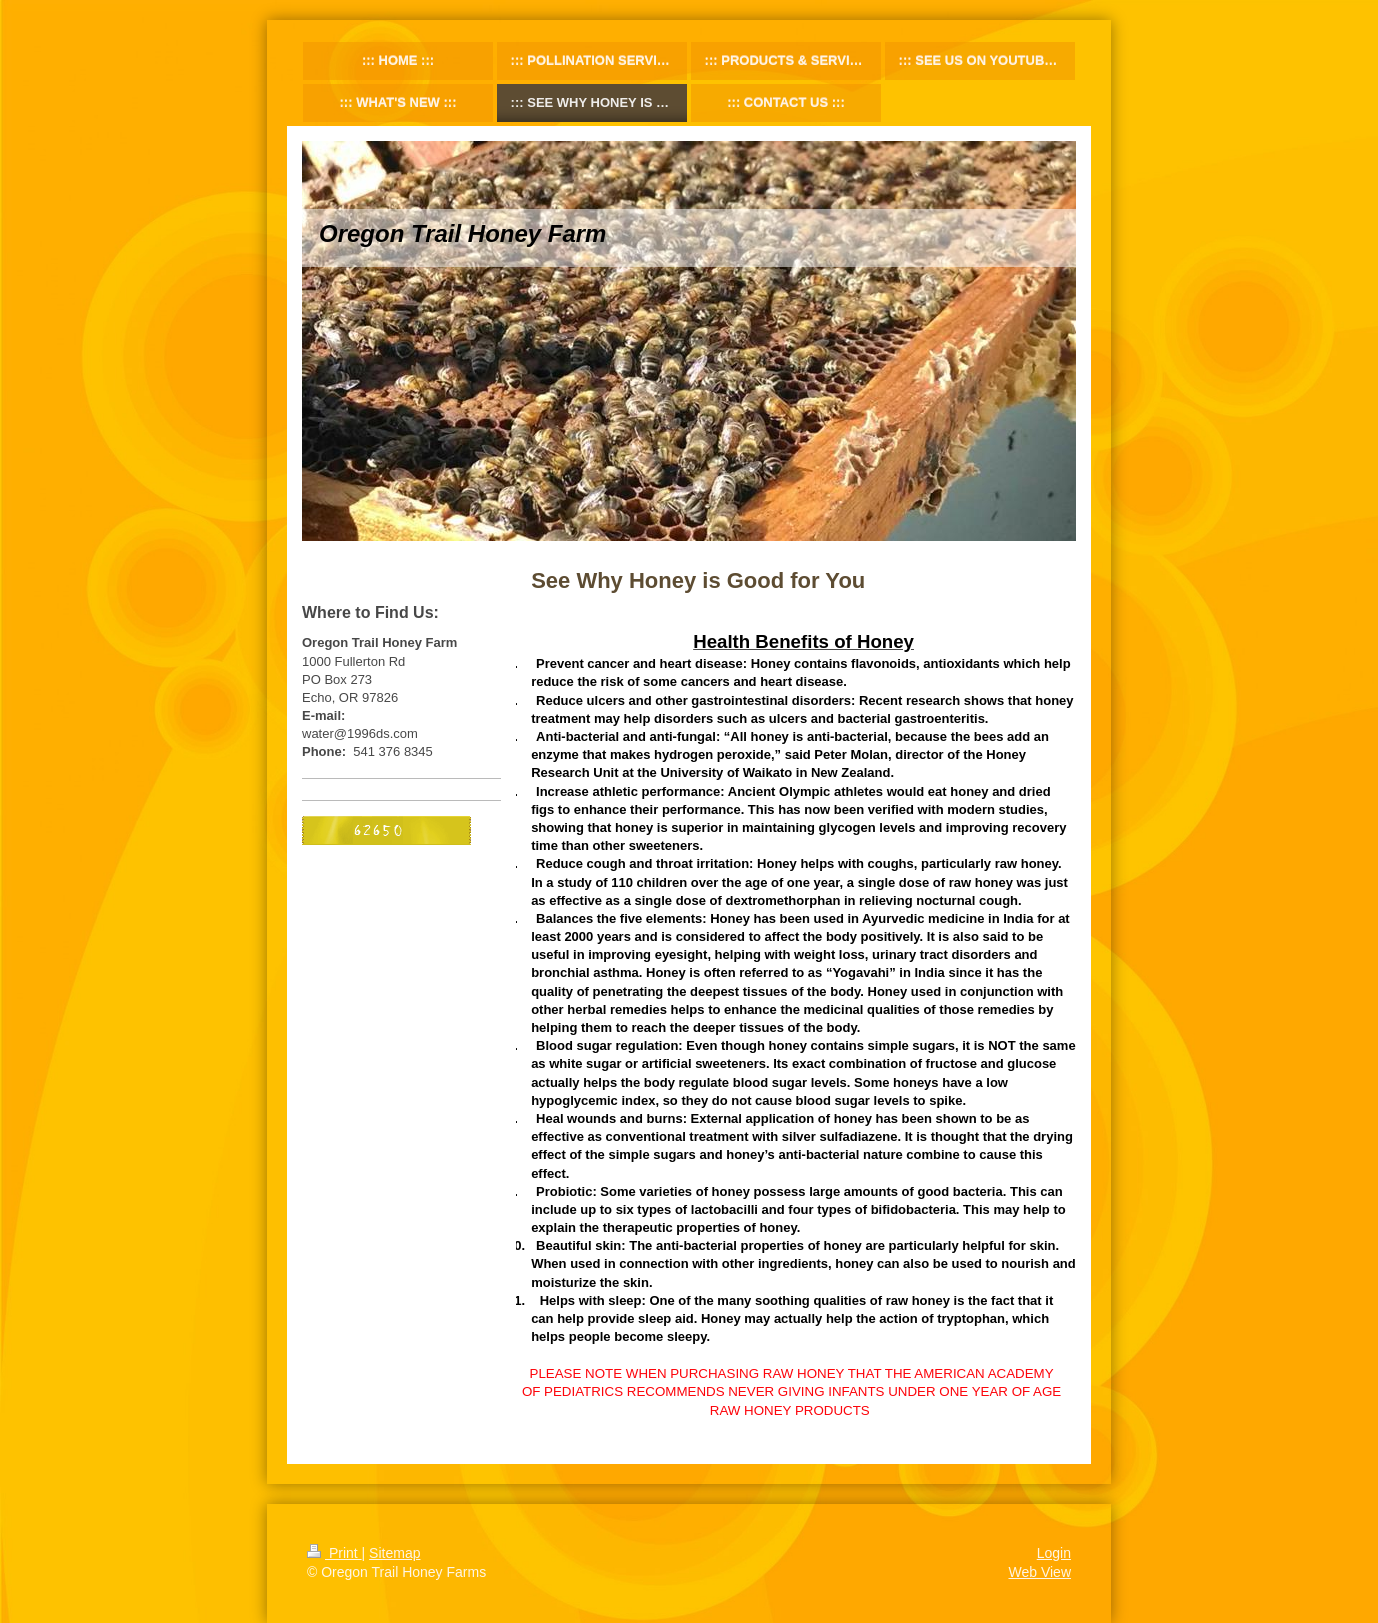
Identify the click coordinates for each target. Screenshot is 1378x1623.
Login (1054, 1553)
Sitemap (394, 1553)
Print (334, 1553)
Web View (1039, 1572)
